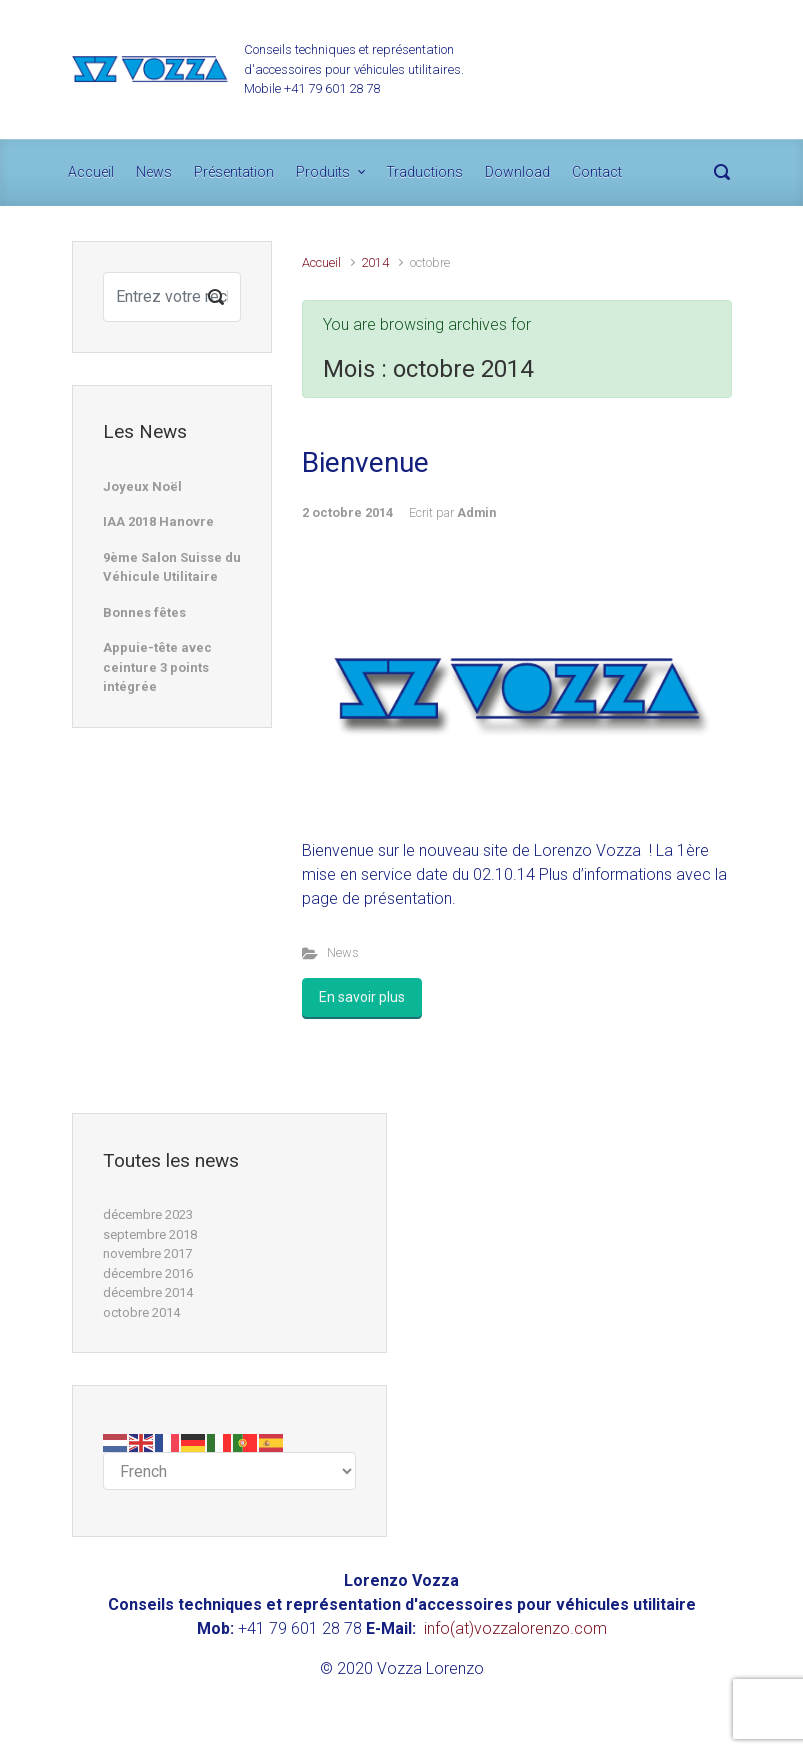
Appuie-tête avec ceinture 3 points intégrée (157, 667)
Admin (476, 512)
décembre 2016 (148, 1273)
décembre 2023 (148, 1214)
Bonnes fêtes (144, 612)
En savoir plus (362, 997)
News (343, 952)
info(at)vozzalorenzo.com (515, 1628)
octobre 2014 (141, 1312)
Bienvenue (365, 462)
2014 (375, 262)
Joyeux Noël (142, 486)
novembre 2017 (147, 1253)
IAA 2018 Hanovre (158, 521)
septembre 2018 (150, 1234)
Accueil (321, 262)
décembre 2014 (148, 1292)
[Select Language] (229, 1471)
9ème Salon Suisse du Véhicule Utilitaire (172, 567)
